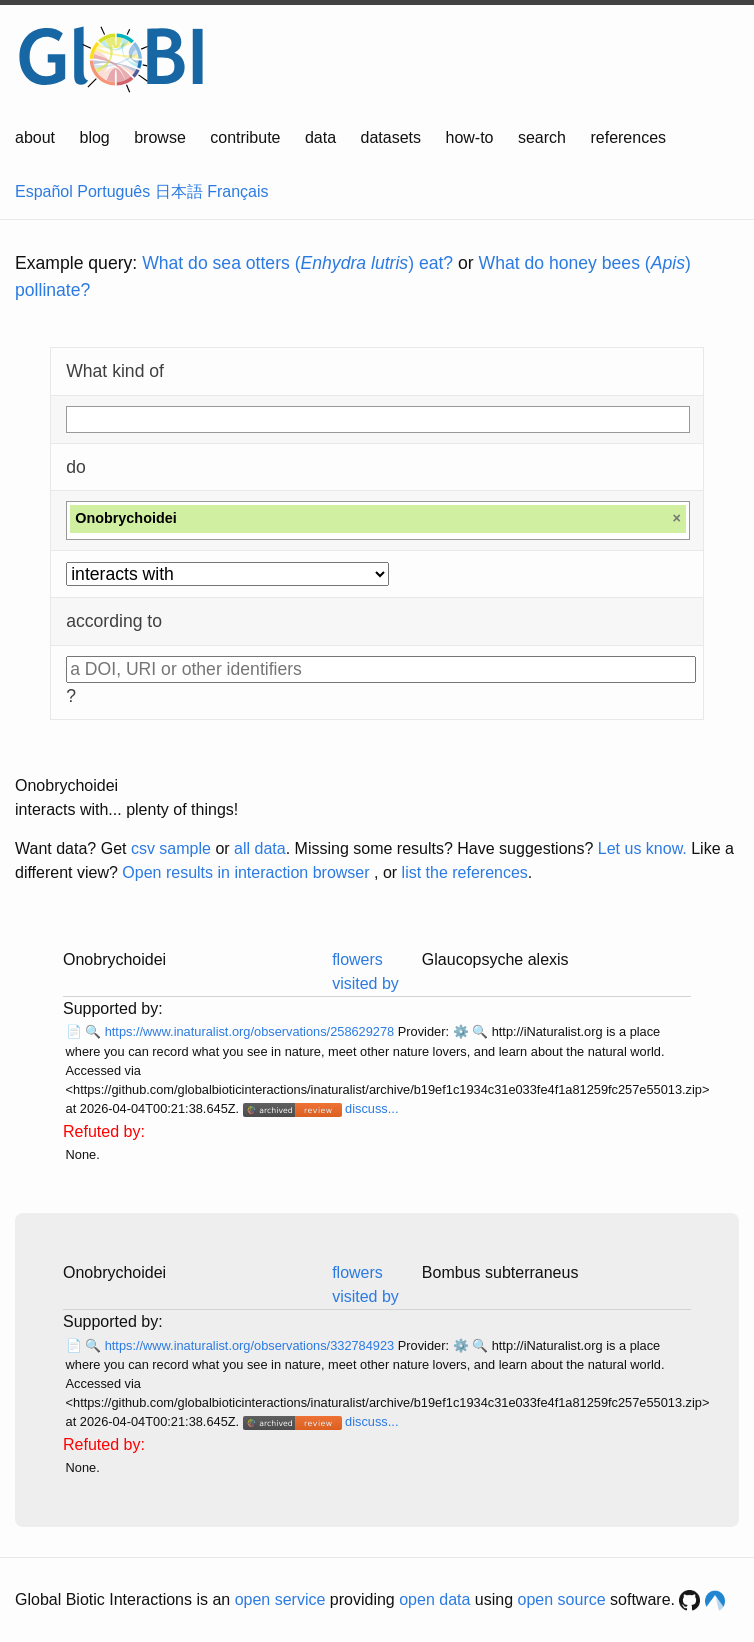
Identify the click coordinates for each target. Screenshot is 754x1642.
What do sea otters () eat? (297, 263)
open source (562, 1599)
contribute (245, 137)
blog (95, 137)
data (320, 137)
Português (113, 191)
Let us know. (642, 848)
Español (44, 191)
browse (160, 137)
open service (280, 1599)
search (542, 137)
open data (434, 1599)
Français (237, 191)
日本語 (179, 191)
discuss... (371, 1108)
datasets (391, 137)
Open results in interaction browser (245, 872)
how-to (469, 137)
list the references (465, 872)
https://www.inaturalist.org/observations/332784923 (251, 1345)
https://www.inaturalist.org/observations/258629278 (251, 1031)
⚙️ (461, 1031)
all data (260, 848)
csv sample (171, 848)
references (628, 137)
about (35, 137)
